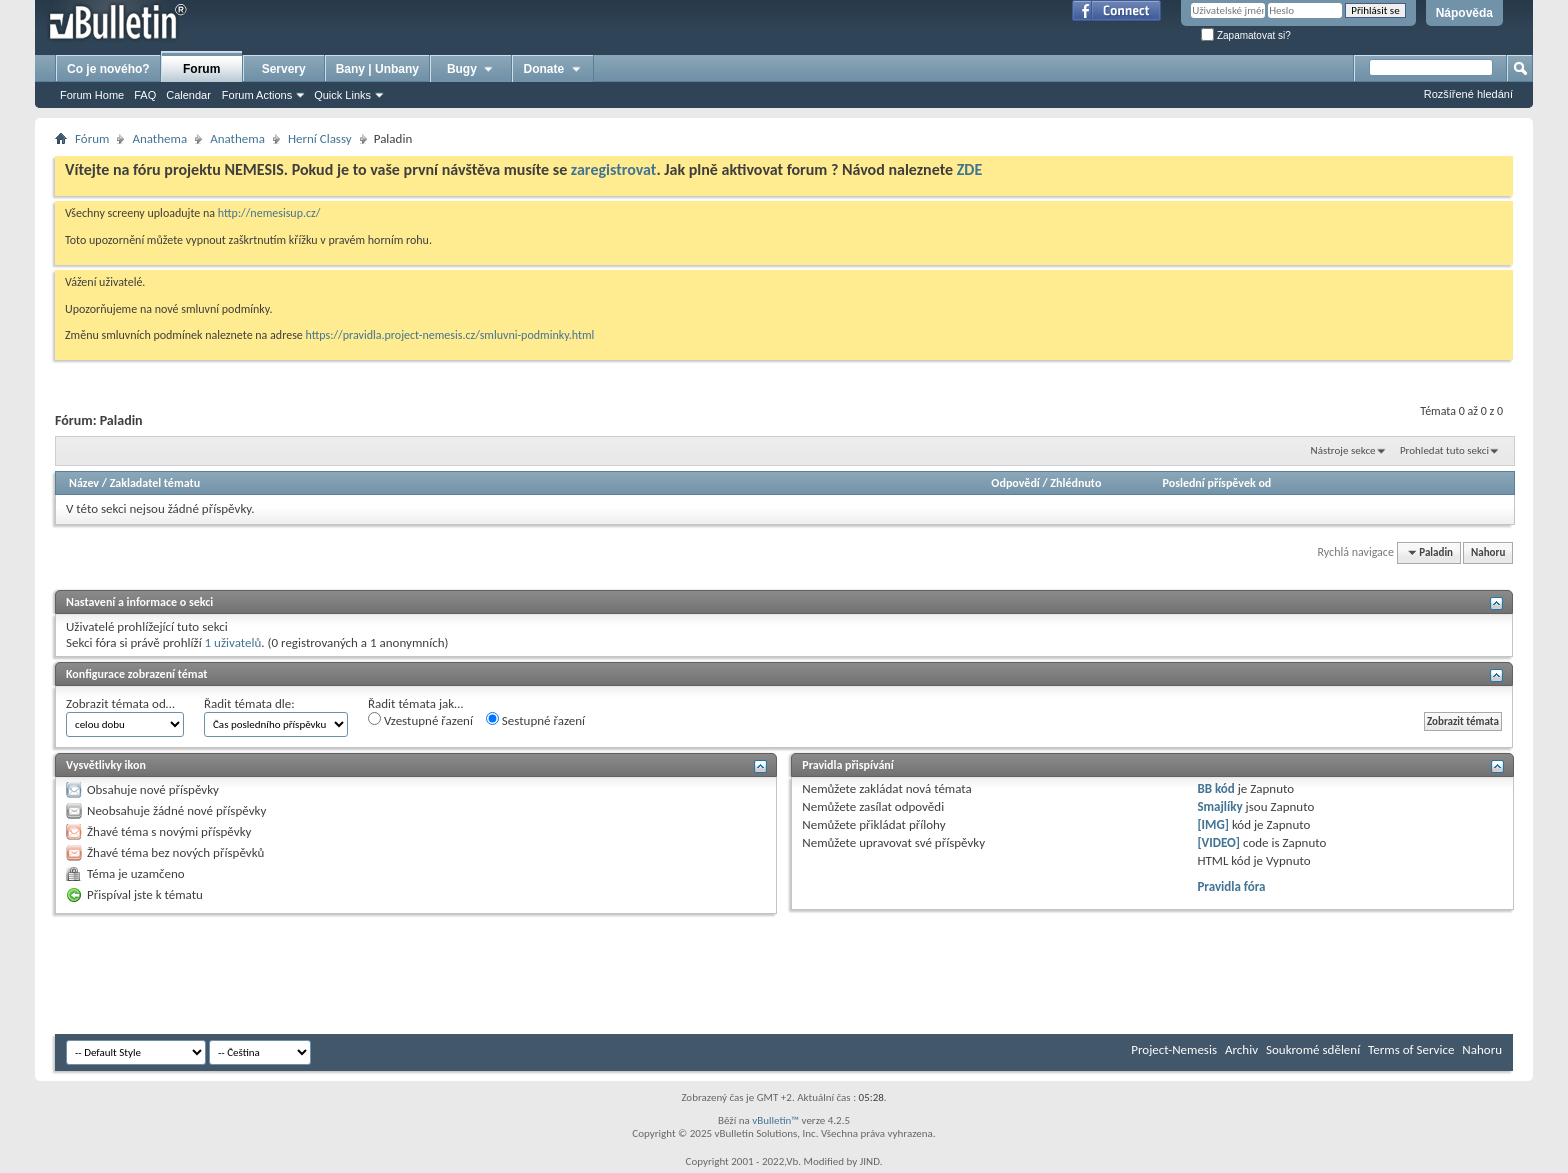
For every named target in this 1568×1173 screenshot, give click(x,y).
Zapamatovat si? (1246, 35)
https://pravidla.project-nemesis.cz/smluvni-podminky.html (450, 335)
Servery (284, 69)
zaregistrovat (614, 169)
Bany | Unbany (377, 69)
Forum (201, 69)
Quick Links (342, 95)
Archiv (1241, 1049)
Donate (553, 69)
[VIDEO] (1218, 842)
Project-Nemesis (1174, 1049)
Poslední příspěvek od (1217, 483)
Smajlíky (1219, 806)
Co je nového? (108, 69)
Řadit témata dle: (249, 703)
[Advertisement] (419, 974)
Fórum (92, 138)
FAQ (145, 95)
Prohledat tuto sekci (1444, 450)
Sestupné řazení (535, 720)
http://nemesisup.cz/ (269, 213)
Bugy (471, 69)
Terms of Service (1411, 1049)
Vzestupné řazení (420, 720)
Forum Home (92, 95)
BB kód (1215, 788)
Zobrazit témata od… (120, 703)
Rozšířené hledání (1468, 94)
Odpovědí (1015, 483)
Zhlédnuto (1075, 483)
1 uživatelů (233, 642)
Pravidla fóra (1231, 886)
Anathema (159, 138)
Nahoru (1488, 552)
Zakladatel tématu (155, 483)
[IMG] (1213, 824)
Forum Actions (257, 95)
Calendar (188, 95)
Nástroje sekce (1343, 450)
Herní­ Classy (320, 138)
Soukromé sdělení (1313, 1049)
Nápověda (1464, 13)
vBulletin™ (775, 1120)
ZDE (970, 169)
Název (84, 483)
